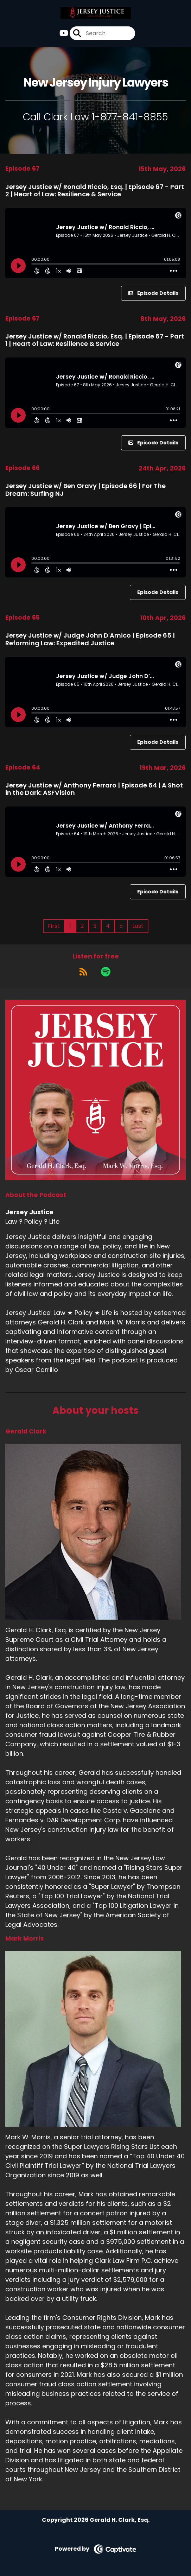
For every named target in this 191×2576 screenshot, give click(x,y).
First (54, 926)
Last (138, 926)
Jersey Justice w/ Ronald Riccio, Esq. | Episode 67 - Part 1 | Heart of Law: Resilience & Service (94, 340)
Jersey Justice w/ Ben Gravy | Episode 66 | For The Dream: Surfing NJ (85, 489)
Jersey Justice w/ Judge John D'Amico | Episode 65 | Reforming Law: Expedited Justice (90, 639)
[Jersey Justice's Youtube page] (63, 33)
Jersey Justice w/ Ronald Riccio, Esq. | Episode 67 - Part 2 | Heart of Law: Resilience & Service (94, 190)
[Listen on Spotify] (105, 971)
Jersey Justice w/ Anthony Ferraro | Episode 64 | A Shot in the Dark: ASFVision (94, 789)
